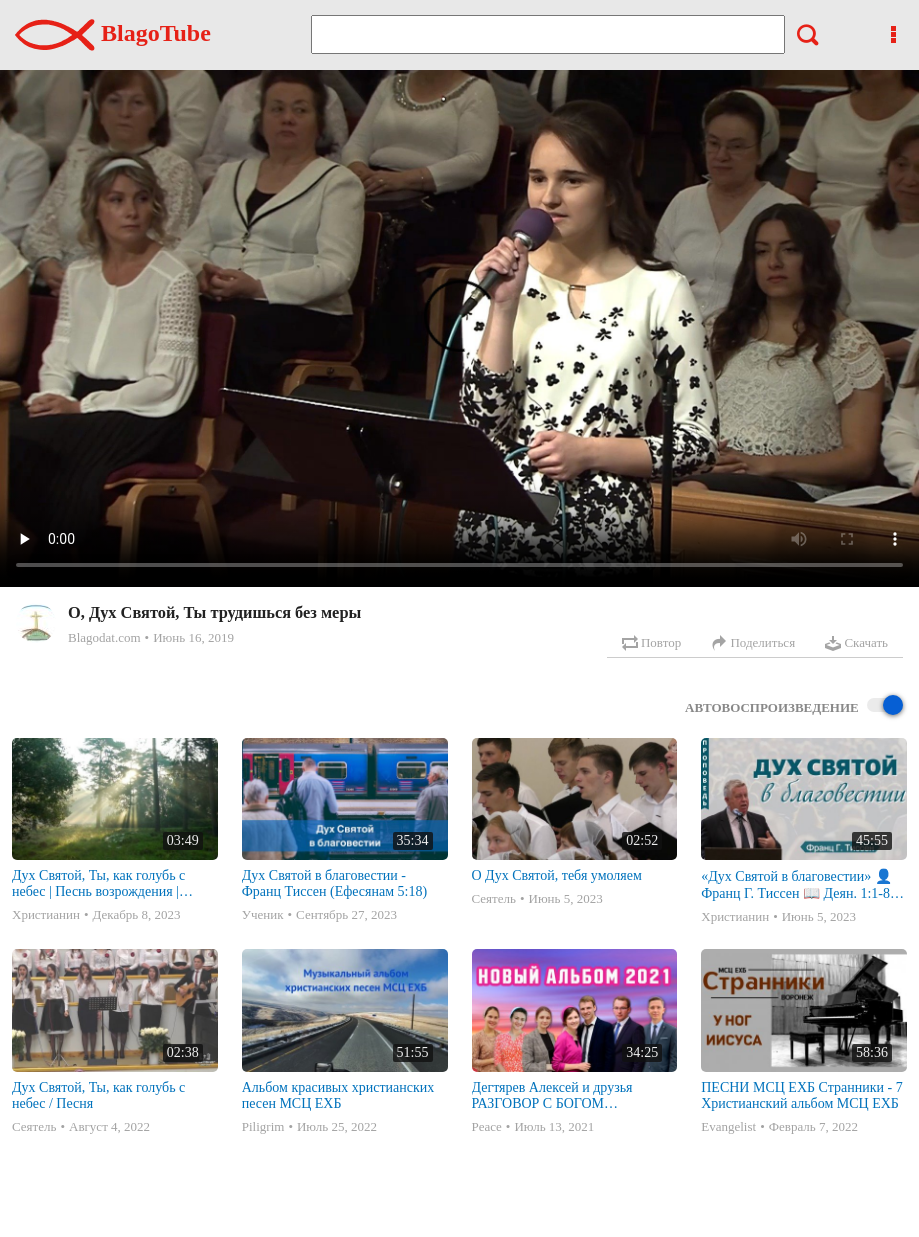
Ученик (263, 914)
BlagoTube (113, 33)
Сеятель (494, 898)
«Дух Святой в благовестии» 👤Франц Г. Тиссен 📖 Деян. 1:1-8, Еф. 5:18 (797, 885)
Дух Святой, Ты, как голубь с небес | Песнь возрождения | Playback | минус (98, 884)
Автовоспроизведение (794, 706)
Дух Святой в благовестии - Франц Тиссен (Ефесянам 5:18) (334, 883)
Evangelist (728, 1126)
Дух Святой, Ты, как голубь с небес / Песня (98, 1095)
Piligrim (263, 1126)
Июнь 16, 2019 (193, 637)
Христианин (46, 914)
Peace (487, 1126)
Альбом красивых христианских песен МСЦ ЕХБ (338, 1095)
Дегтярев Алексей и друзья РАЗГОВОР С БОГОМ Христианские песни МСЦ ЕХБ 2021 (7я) (566, 1096)
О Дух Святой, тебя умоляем (557, 875)
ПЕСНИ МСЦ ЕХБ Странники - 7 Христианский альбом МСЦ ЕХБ (801, 1095)
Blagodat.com (104, 637)
